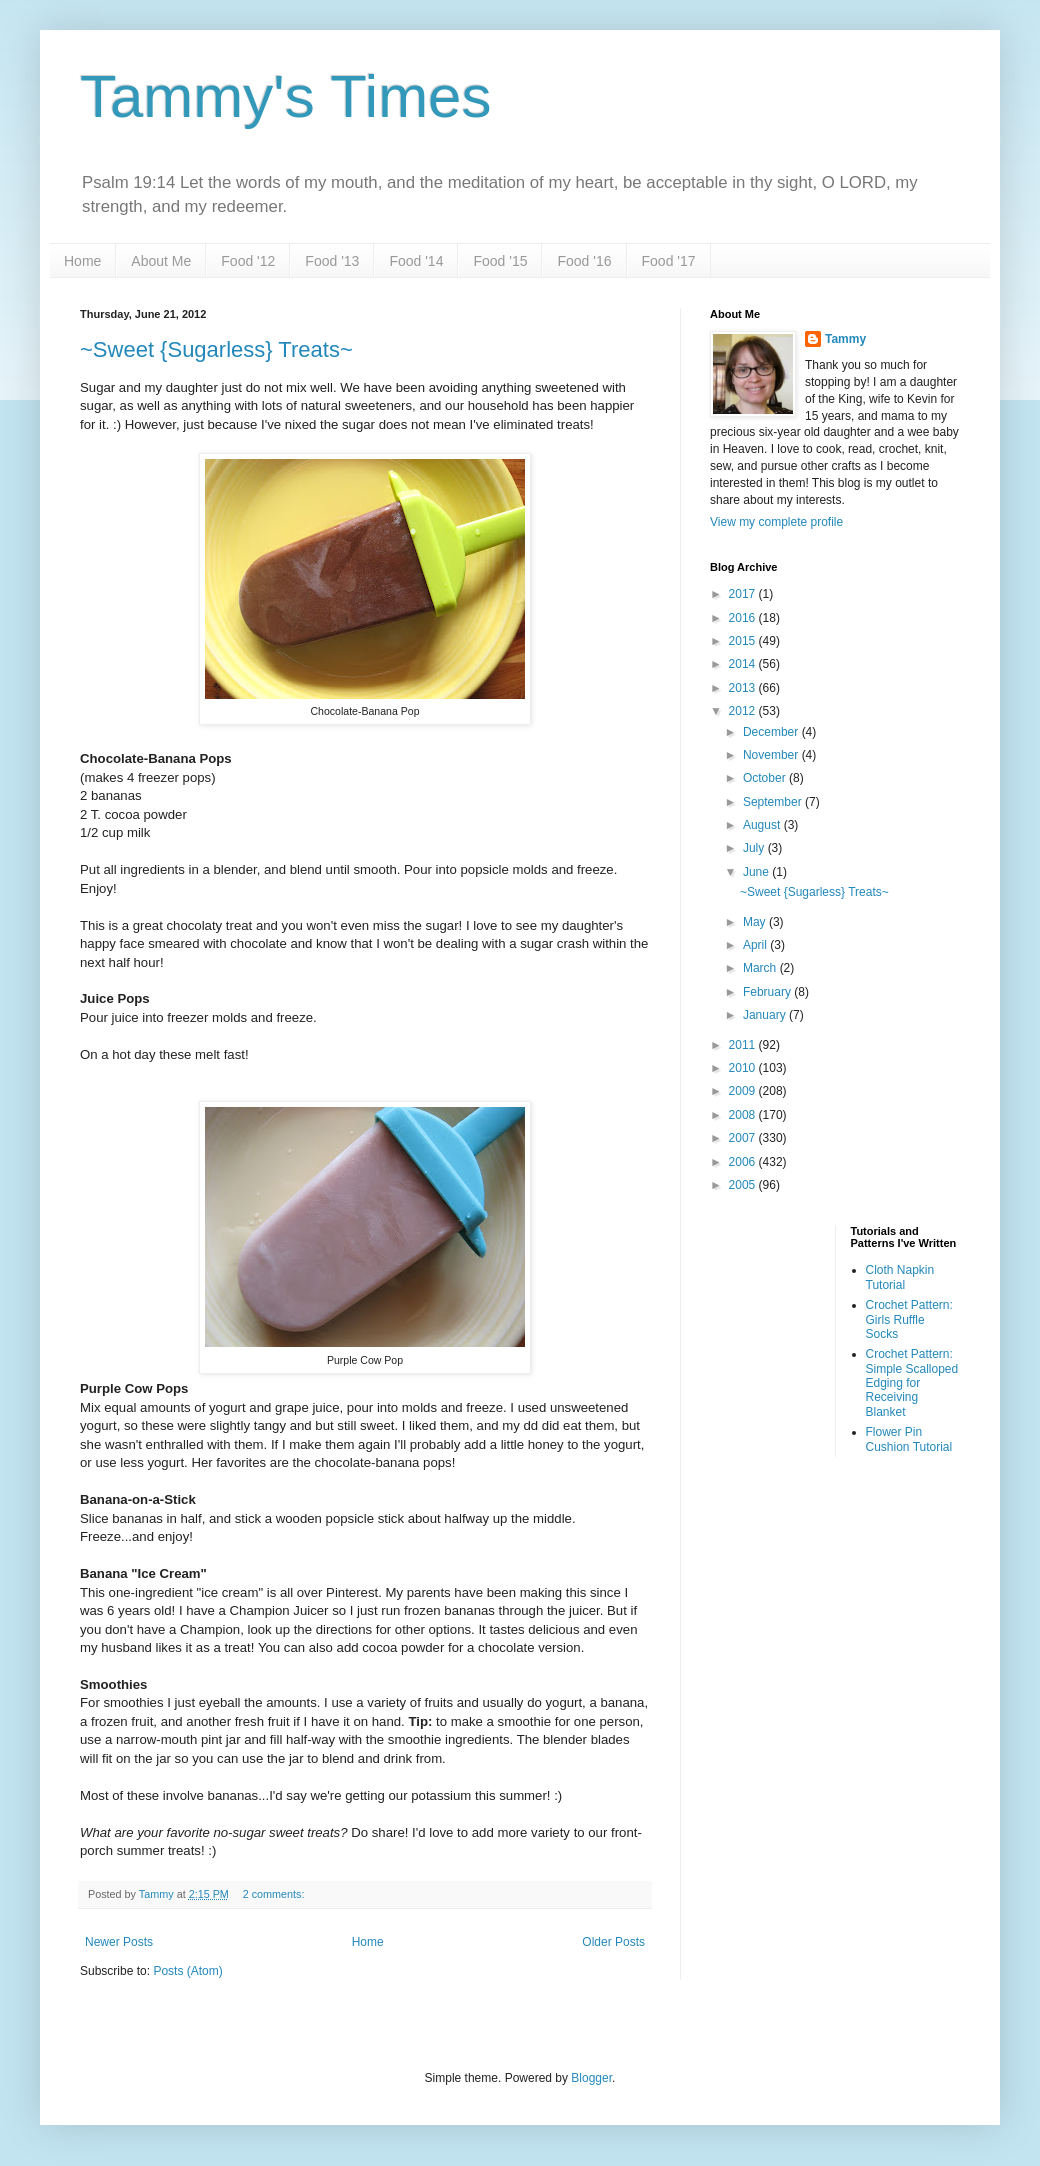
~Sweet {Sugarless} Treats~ (216, 349)
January (766, 1015)
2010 (744, 1068)
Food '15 (500, 261)
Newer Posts (119, 1942)
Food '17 (669, 261)
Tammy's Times (285, 96)
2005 (744, 1185)
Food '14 (416, 261)
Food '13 (332, 261)
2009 (744, 1091)
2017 (744, 594)
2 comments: (275, 1894)
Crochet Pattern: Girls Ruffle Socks (909, 1319)
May (756, 922)
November (772, 755)
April (756, 945)
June (757, 872)
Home (82, 261)
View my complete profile (776, 522)
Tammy (845, 339)
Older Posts (613, 1942)
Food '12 (248, 261)
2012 (744, 711)
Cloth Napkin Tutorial (900, 1277)
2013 (744, 688)
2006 (744, 1162)
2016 (744, 618)
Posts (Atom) (187, 1971)
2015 (744, 641)
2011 (744, 1045)
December (772, 732)
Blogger (591, 2078)
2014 (744, 664)
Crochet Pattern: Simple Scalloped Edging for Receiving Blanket (912, 1383)
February (768, 992)
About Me (161, 261)
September (774, 802)
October (766, 778)
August (763, 825)
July (755, 848)
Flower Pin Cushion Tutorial (909, 1439)
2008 (744, 1115)
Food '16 (584, 261)
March (761, 968)
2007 (744, 1138)
